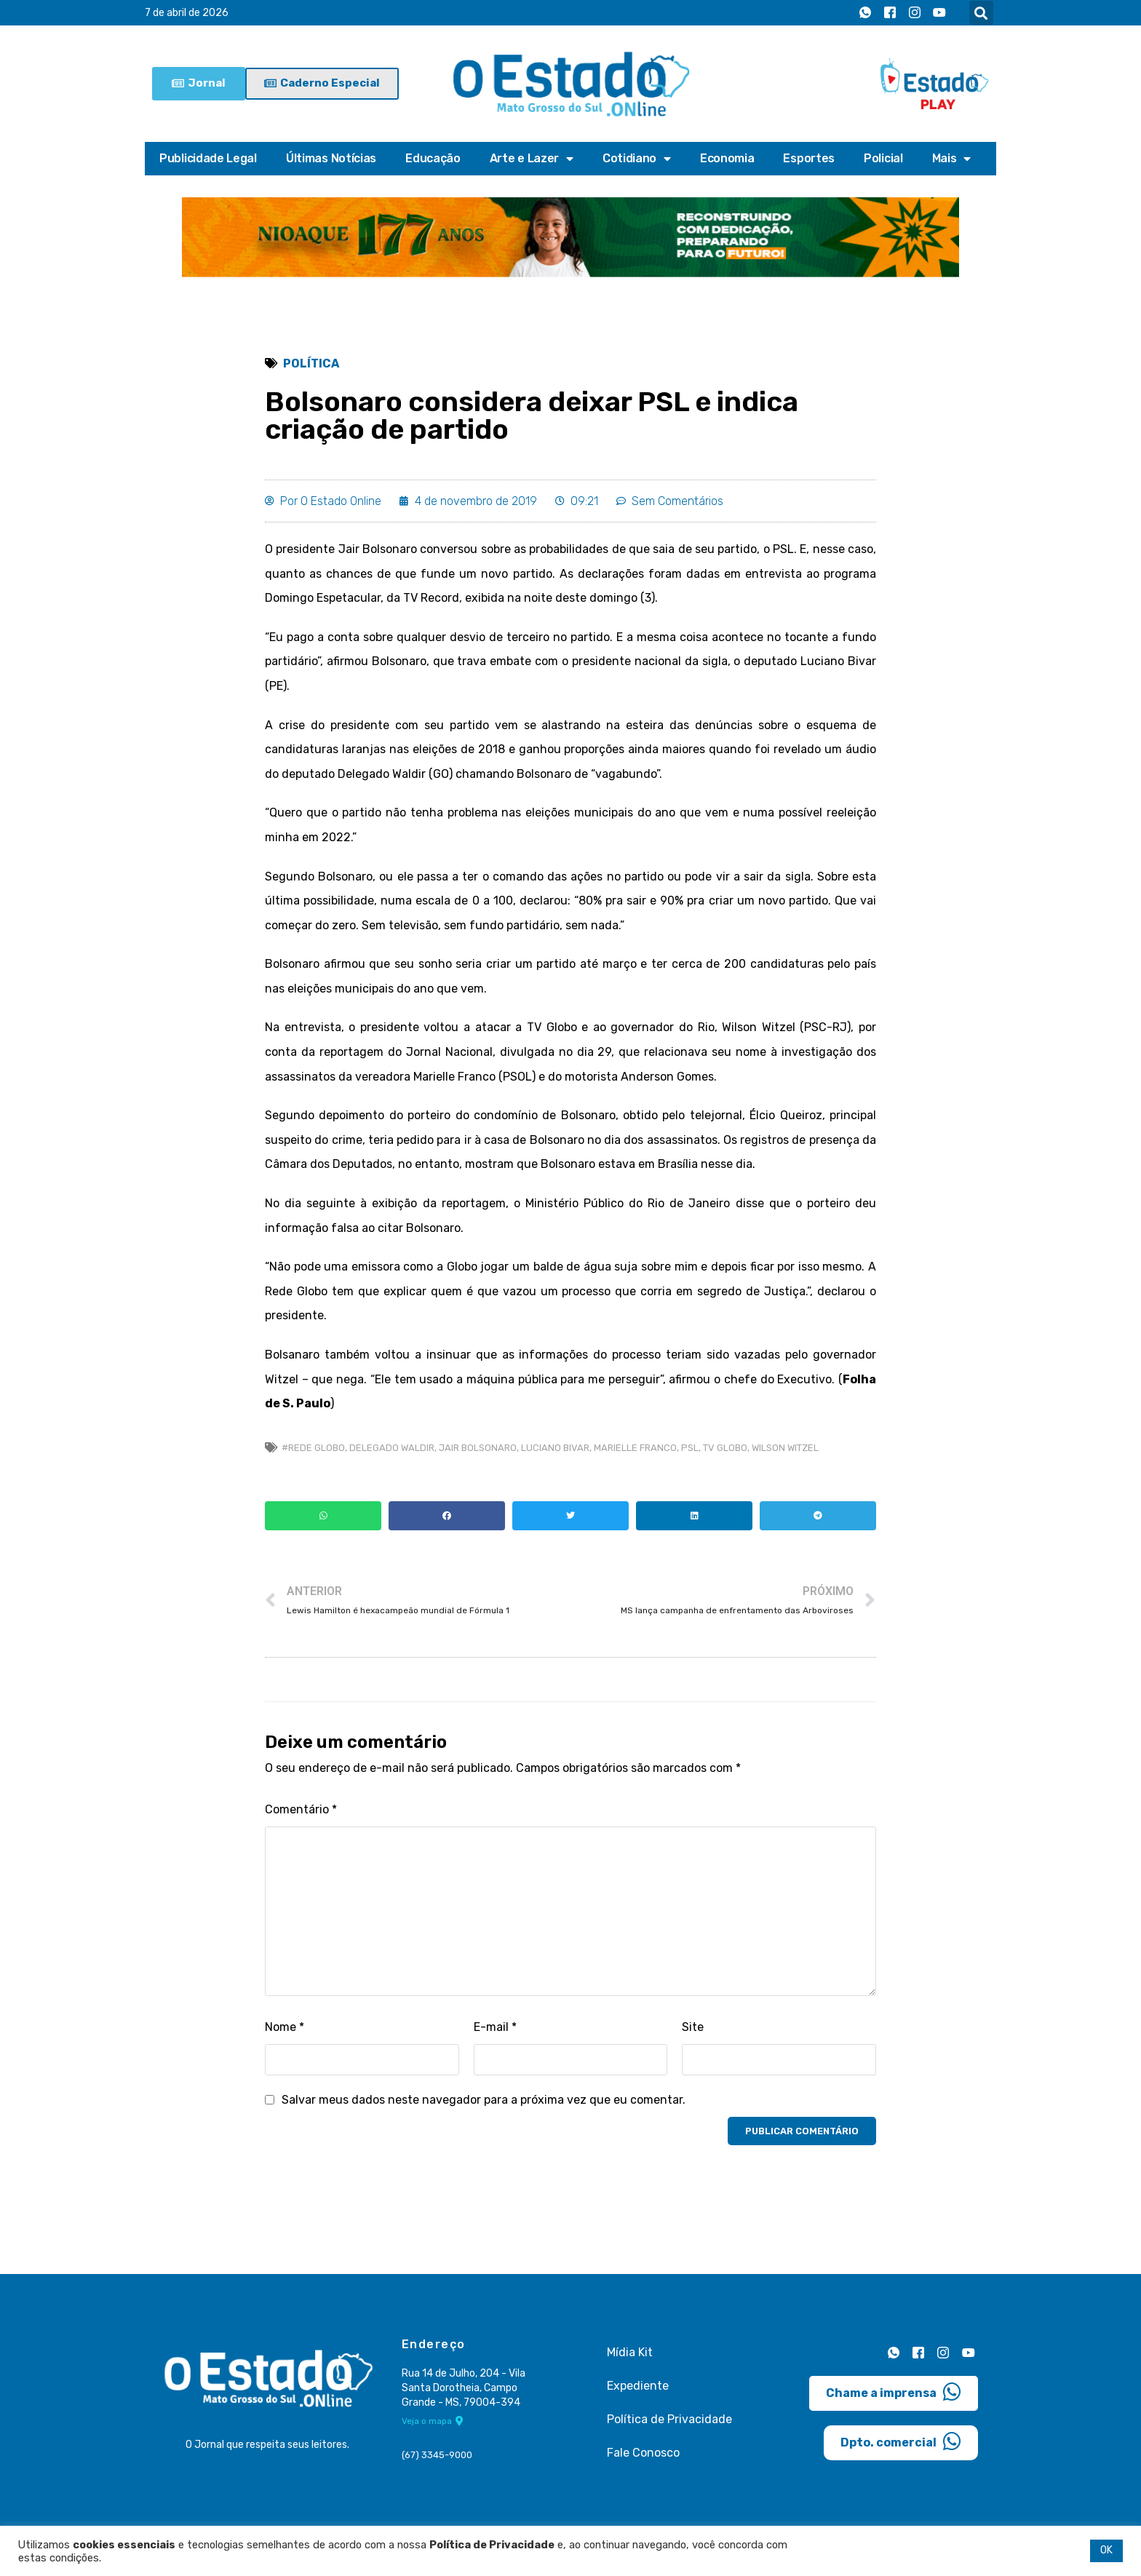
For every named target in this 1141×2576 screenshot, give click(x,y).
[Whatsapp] (865, 13)
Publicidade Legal (208, 158)
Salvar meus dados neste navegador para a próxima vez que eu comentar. (483, 2100)
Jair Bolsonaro (478, 1447)
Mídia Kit (630, 2352)
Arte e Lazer (531, 159)
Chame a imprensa (893, 2392)
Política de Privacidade (669, 2419)
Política (311, 363)
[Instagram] (915, 13)
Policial (883, 158)
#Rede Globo (313, 1447)
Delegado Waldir (391, 1447)
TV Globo (725, 1447)
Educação (433, 158)
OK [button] (1106, 2550)
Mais (951, 159)
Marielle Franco (635, 1447)
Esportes (809, 158)
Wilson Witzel (785, 1447)
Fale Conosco (643, 2453)
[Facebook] (890, 13)
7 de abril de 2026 (186, 13)
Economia (727, 158)
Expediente (638, 2386)
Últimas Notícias (331, 158)
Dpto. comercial (900, 2441)
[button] (981, 13)
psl (690, 1447)
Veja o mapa (433, 2421)
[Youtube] (939, 13)
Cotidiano (637, 159)
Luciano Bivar (555, 1447)
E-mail (495, 2027)
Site (693, 2027)
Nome (284, 2027)
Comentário (301, 1809)
